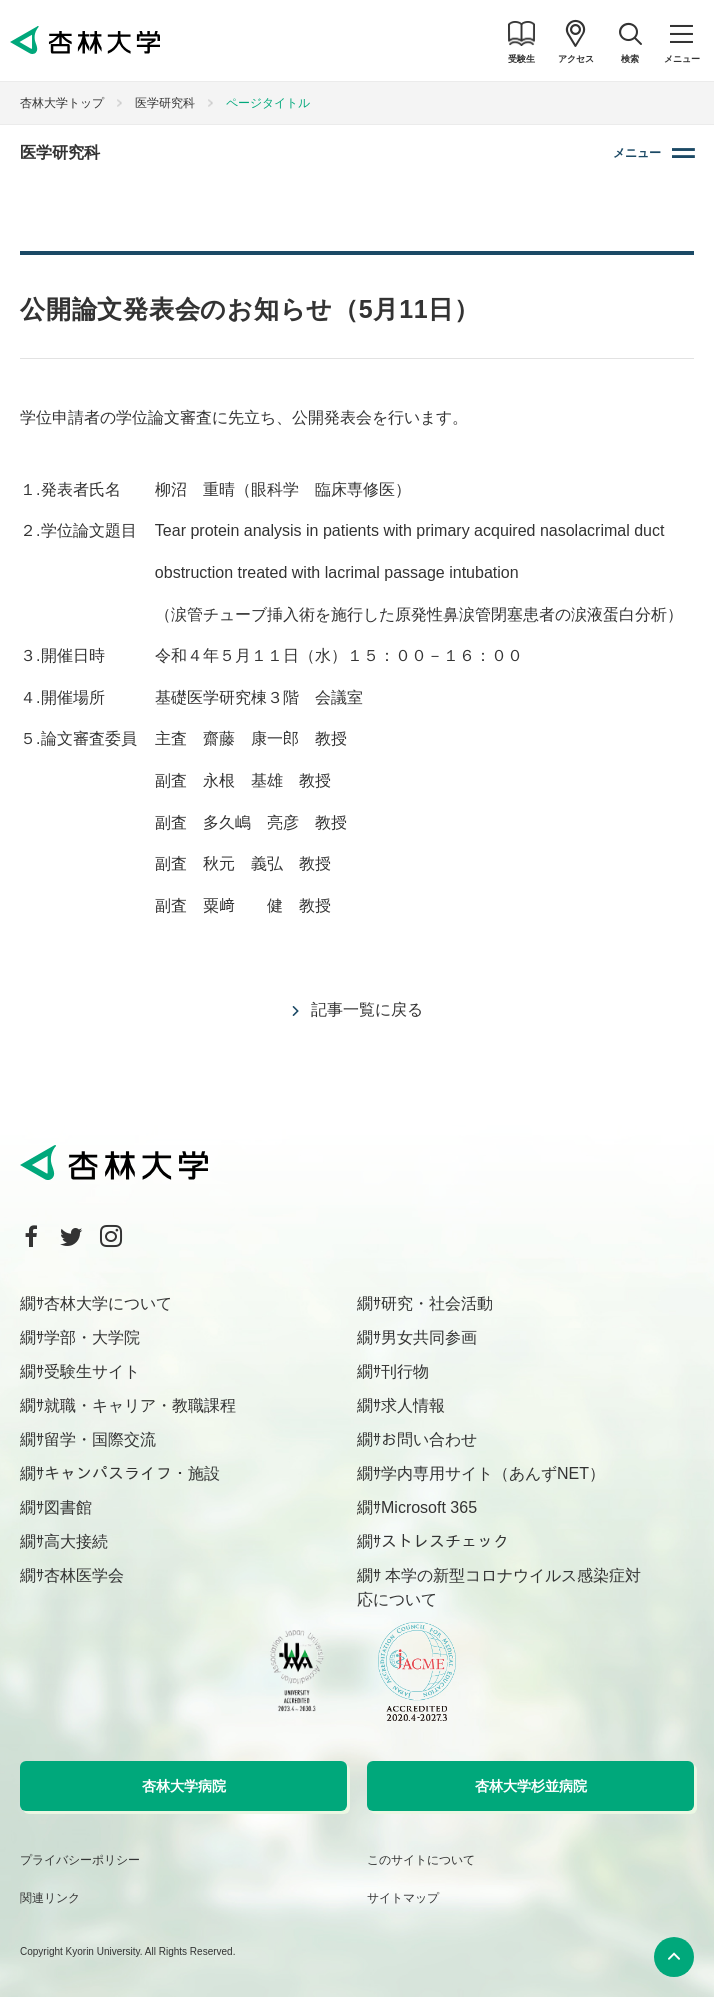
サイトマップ (403, 1898)
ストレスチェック (445, 1541)
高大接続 (76, 1541)
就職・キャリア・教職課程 (140, 1405)
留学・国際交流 (100, 1439)
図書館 (68, 1507)
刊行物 (405, 1371)
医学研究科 (165, 103)
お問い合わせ (429, 1439)
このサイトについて (421, 1860)
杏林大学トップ (62, 103)
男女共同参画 (429, 1337)
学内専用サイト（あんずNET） (493, 1473)
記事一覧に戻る (367, 1009)
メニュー (637, 153)
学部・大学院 (92, 1337)
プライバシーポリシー (80, 1860)
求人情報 (413, 1405)
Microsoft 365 (429, 1507)
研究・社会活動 (437, 1303)
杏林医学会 (84, 1575)
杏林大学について (108, 1303)
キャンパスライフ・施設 (132, 1473)
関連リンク (50, 1898)
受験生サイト (92, 1371)
